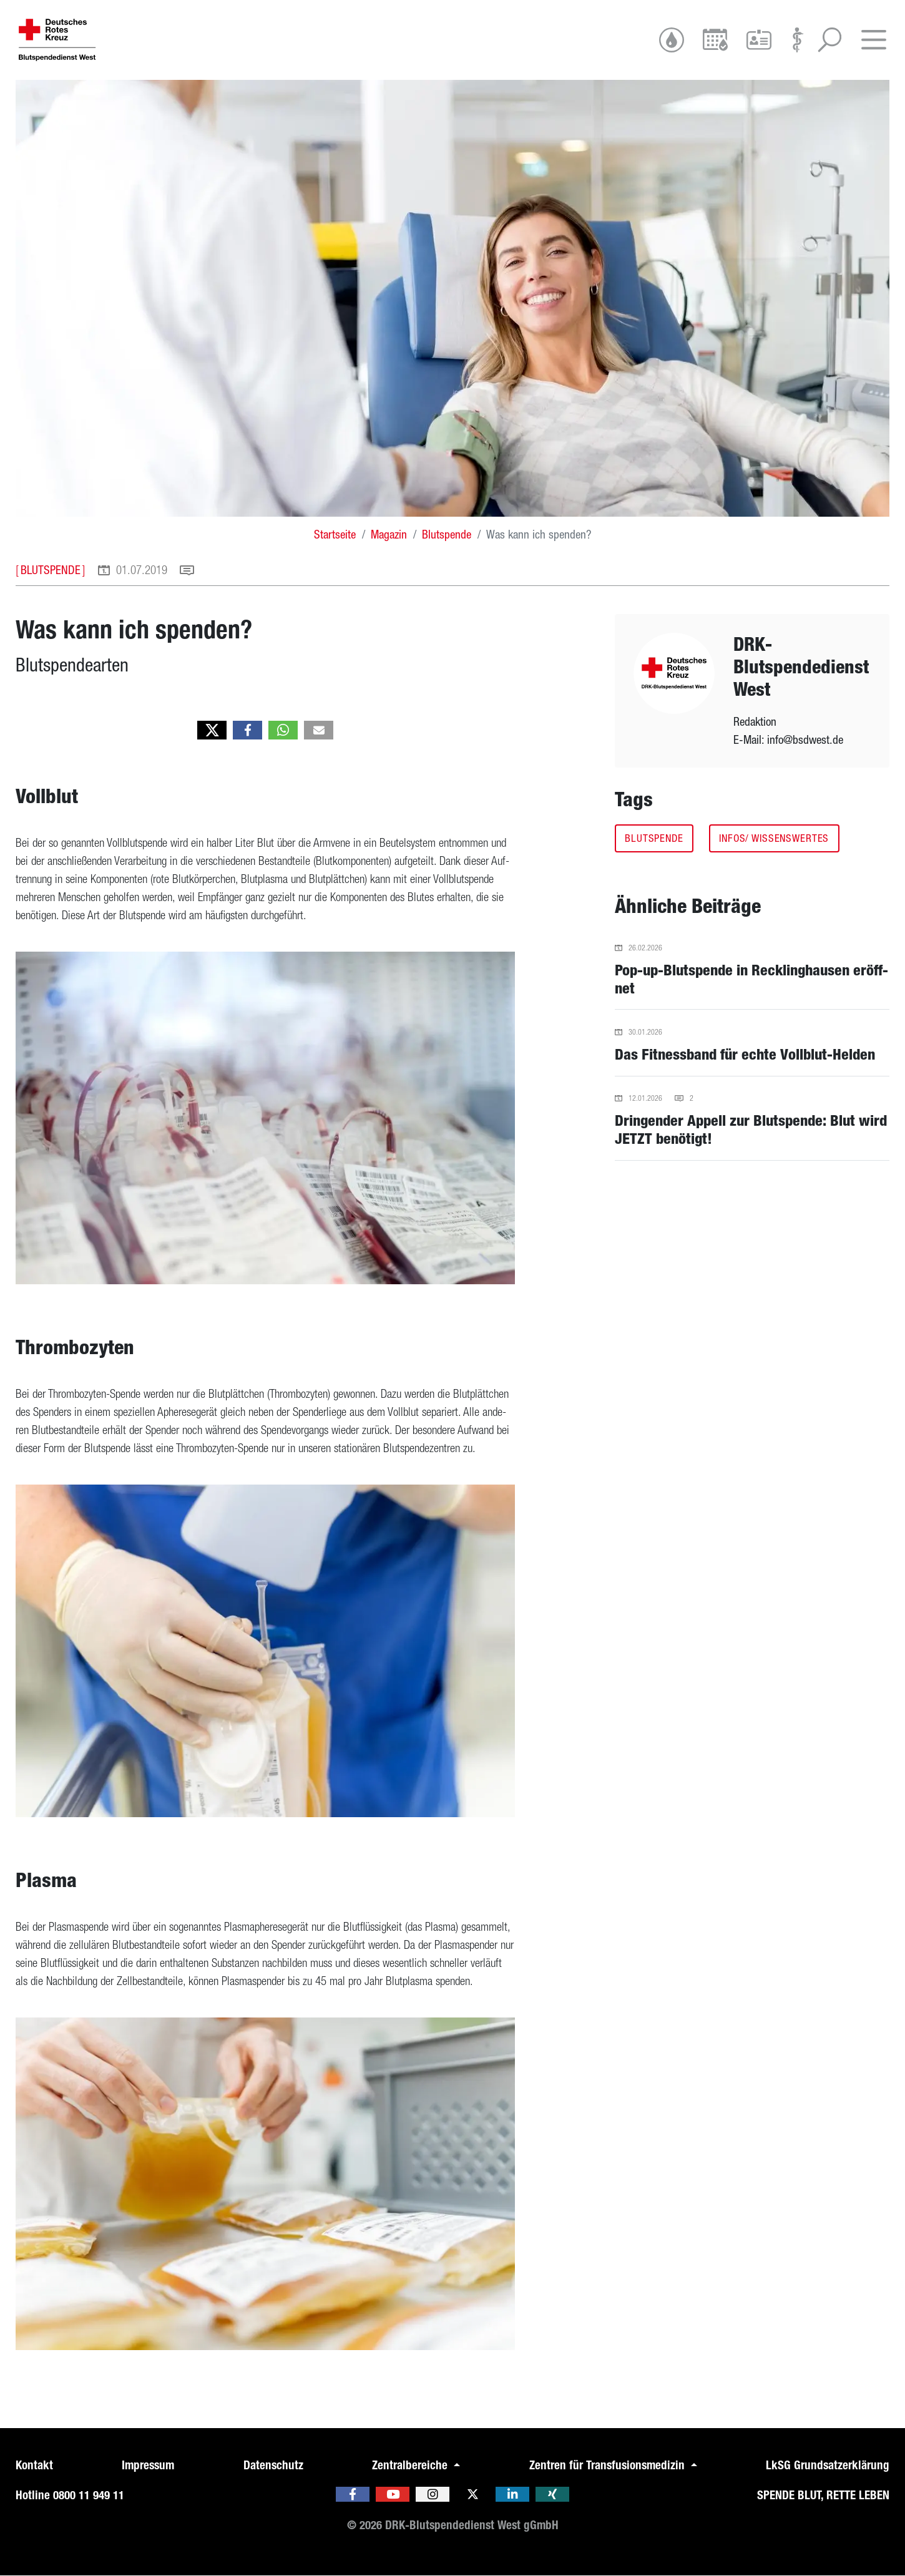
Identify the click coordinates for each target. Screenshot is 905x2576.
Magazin (389, 534)
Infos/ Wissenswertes (774, 838)
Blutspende (446, 534)
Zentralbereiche (411, 2465)
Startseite (335, 534)
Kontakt (34, 2465)
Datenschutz (273, 2465)
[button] (212, 730)
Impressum (148, 2465)
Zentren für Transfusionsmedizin (608, 2465)
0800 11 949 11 (88, 2495)
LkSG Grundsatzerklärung (827, 2465)
